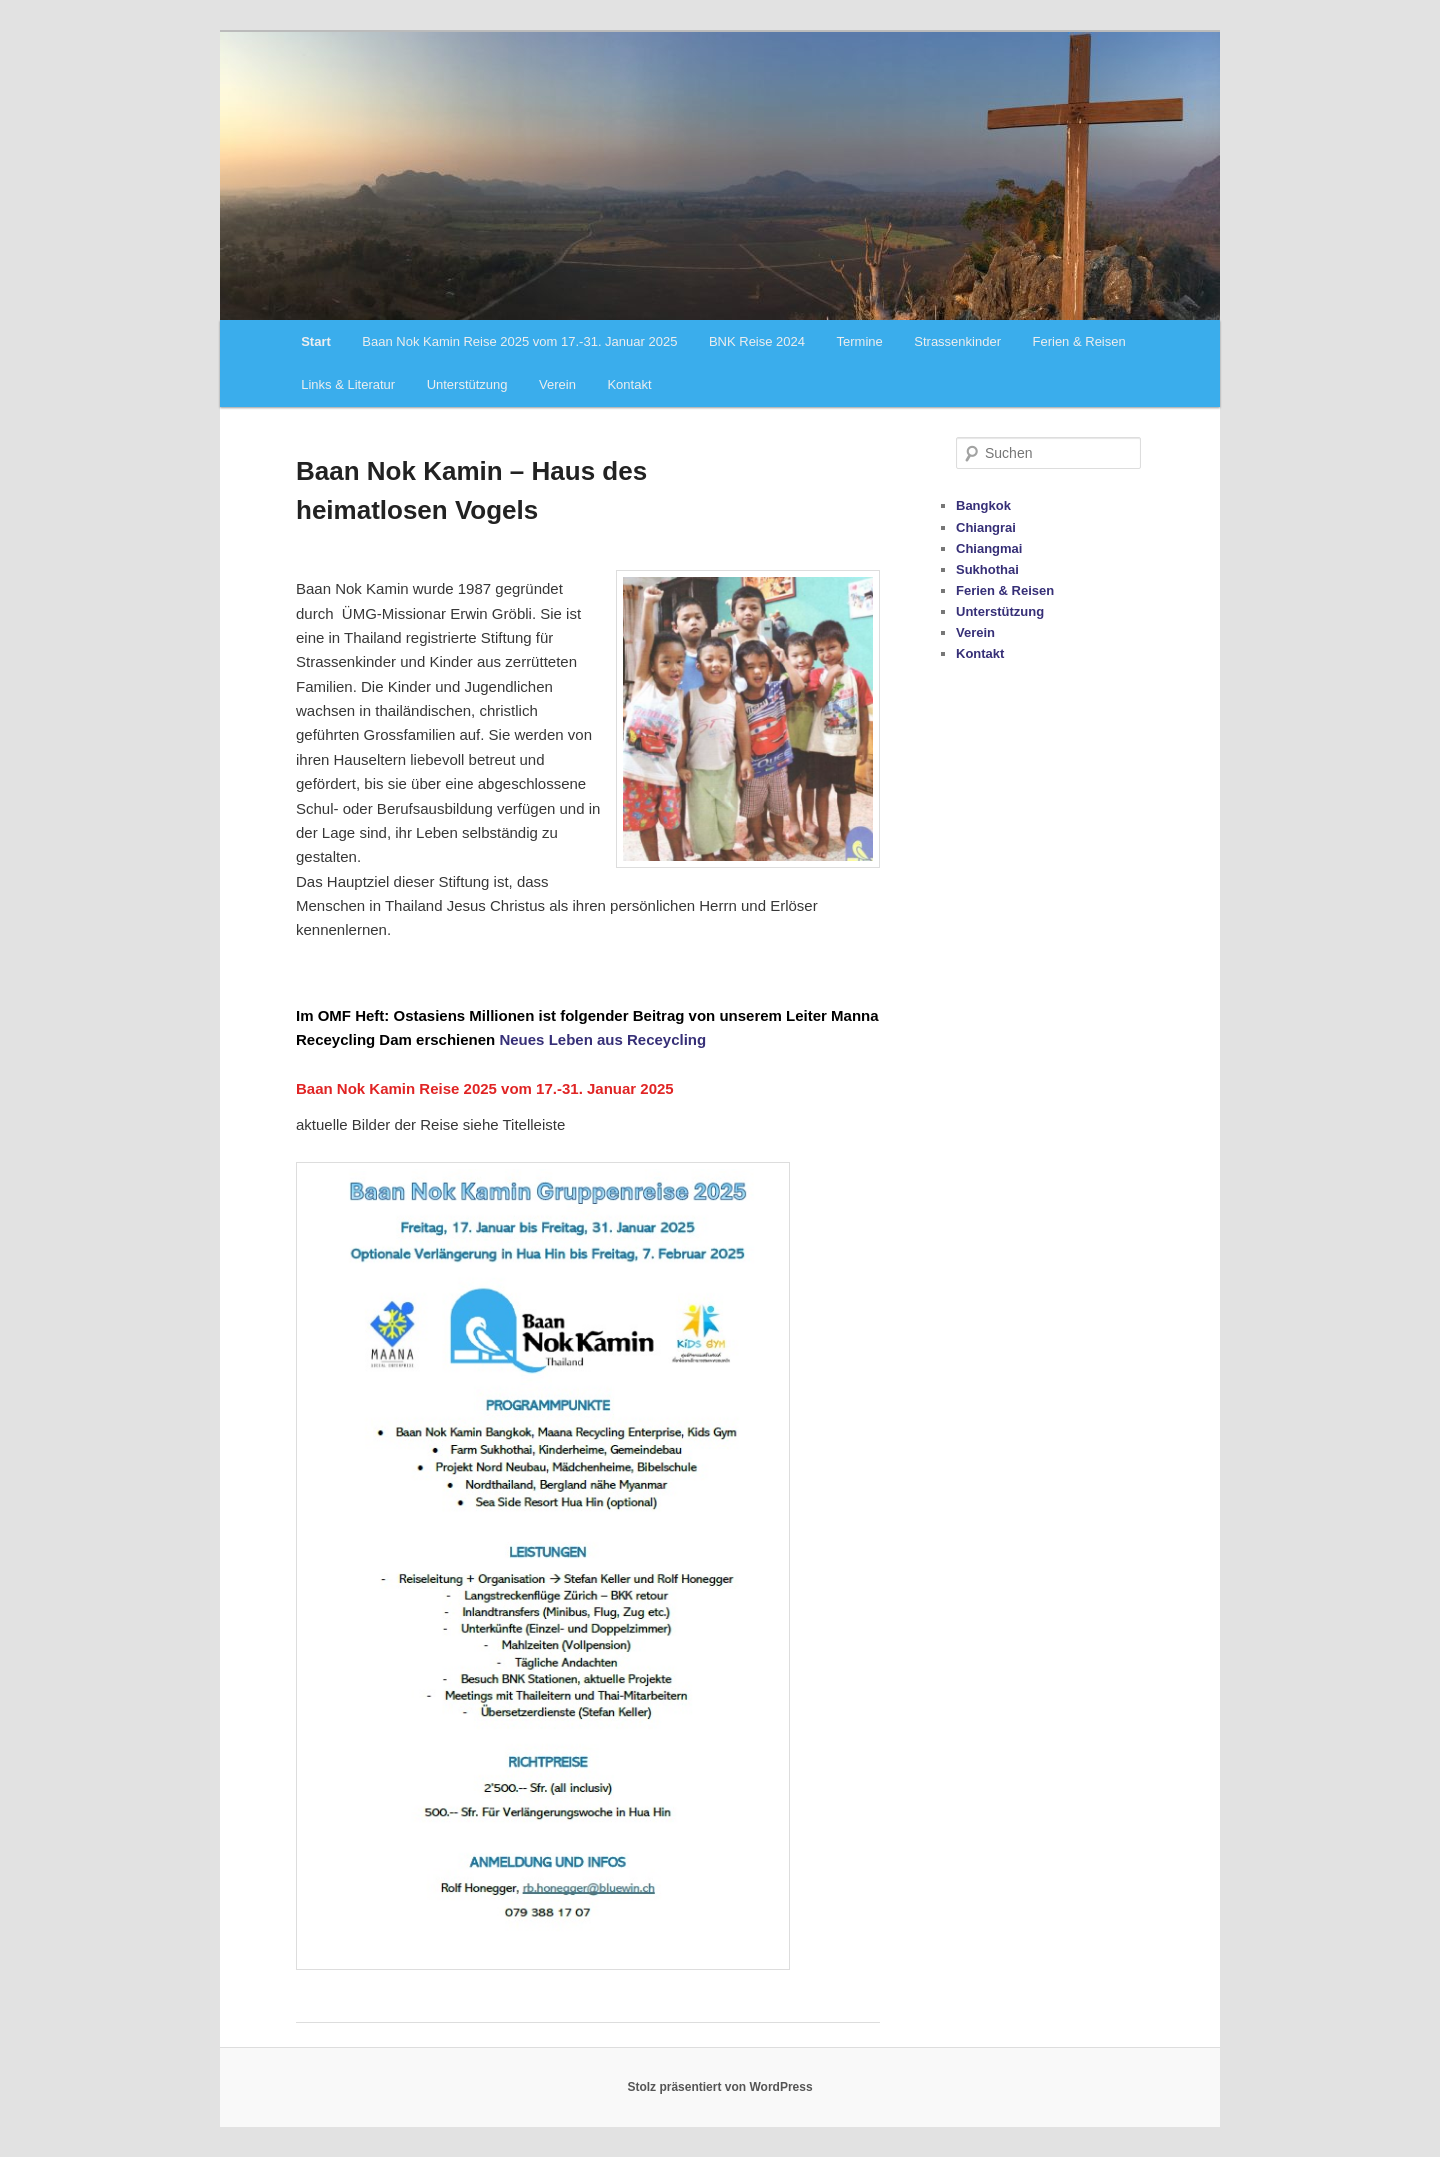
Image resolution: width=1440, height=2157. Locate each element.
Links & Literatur (348, 384)
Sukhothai (987, 569)
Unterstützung (467, 384)
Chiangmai (989, 548)
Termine (860, 341)
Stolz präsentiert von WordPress (719, 2087)
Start (316, 341)
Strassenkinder (957, 341)
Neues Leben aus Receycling (602, 1039)
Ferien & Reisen (1079, 341)
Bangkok (983, 505)
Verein (557, 384)
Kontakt (629, 384)
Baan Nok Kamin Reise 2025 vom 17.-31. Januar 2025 (519, 341)
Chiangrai (986, 527)
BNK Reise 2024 (757, 341)
